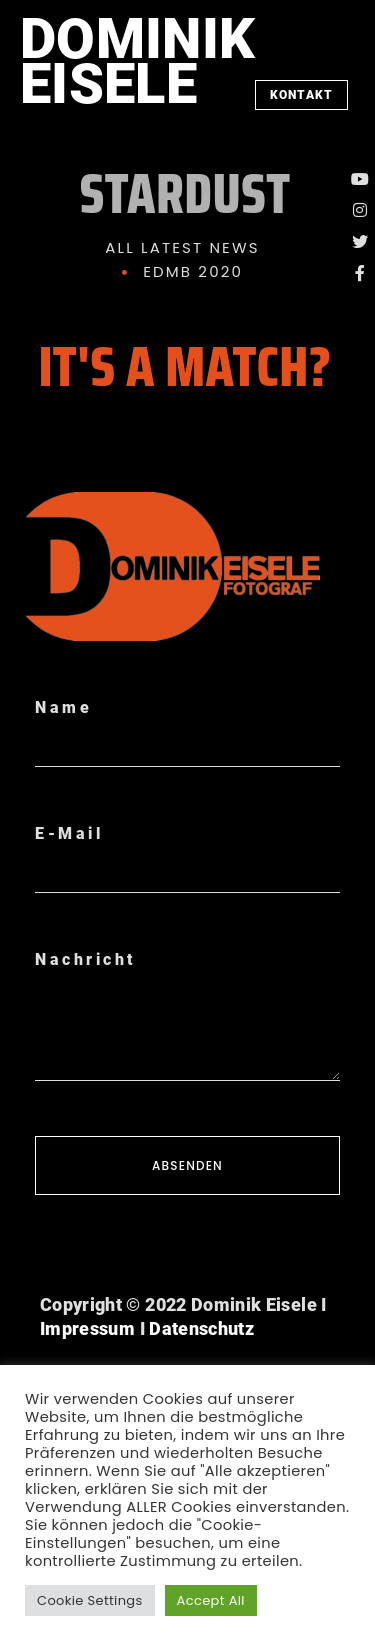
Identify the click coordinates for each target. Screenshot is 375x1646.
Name (63, 707)
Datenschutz (201, 1328)
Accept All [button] (211, 1600)
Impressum (87, 1328)
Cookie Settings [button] (90, 1600)
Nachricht (86, 959)
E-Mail (69, 833)
